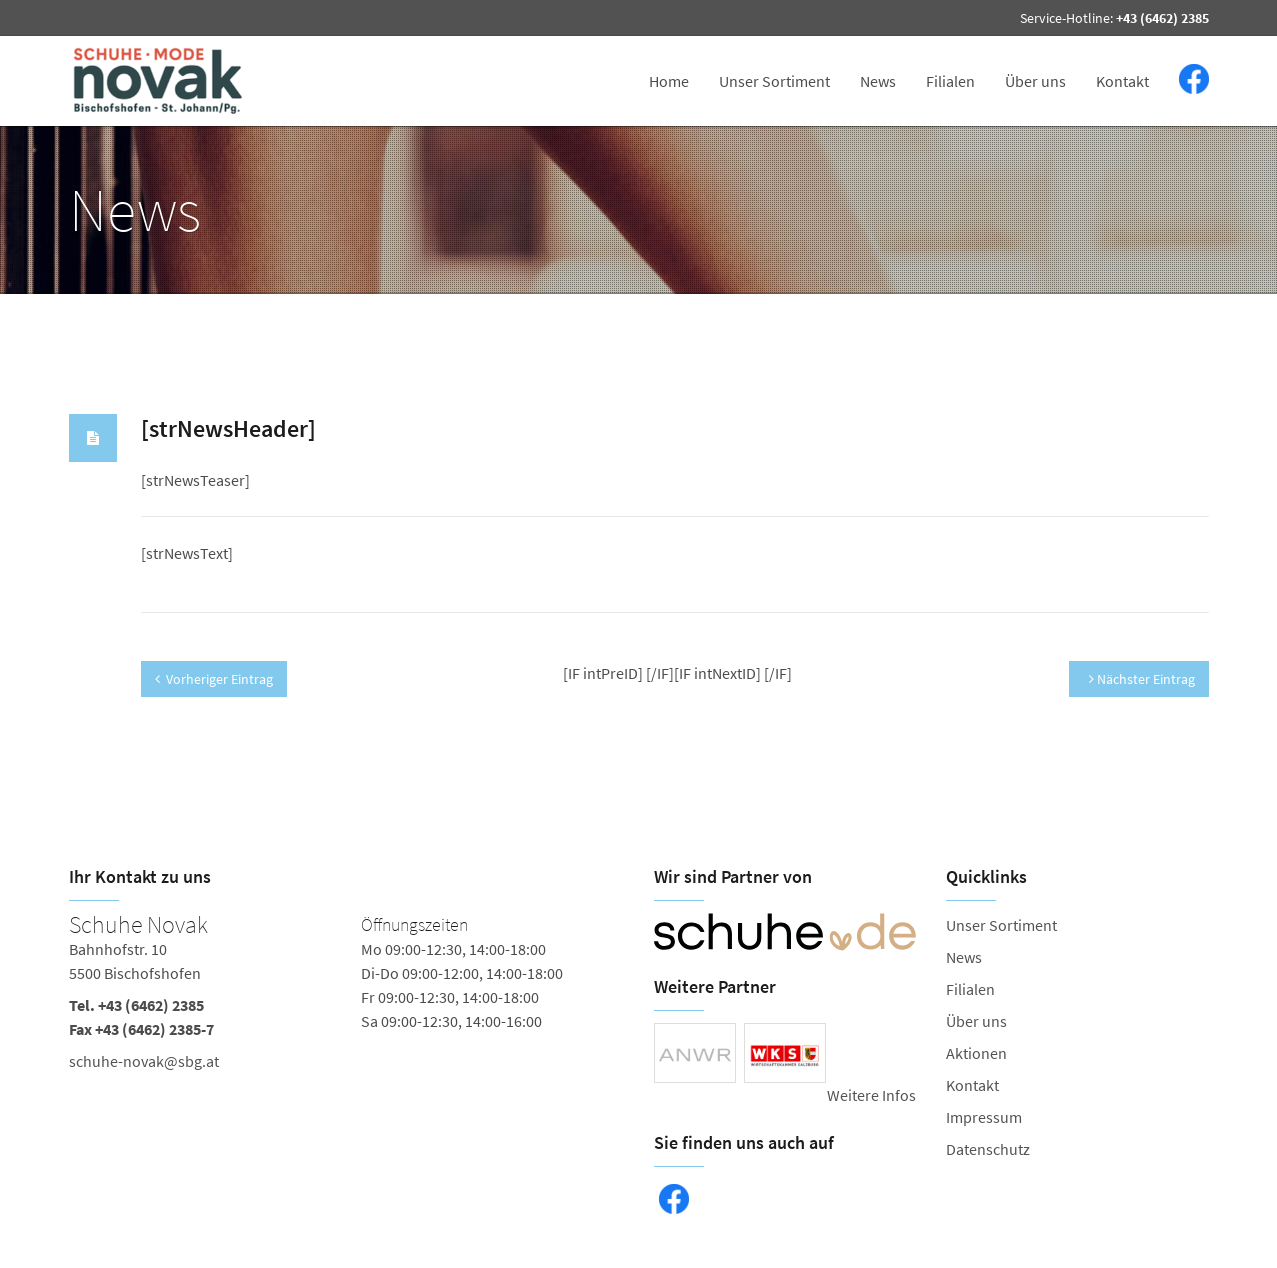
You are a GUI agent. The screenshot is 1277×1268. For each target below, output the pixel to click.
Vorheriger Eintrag (214, 679)
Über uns (1035, 81)
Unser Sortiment (774, 81)
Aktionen (976, 1053)
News (878, 81)
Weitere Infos (871, 1095)
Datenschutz (988, 1149)
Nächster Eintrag (1142, 679)
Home (669, 81)
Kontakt (1122, 81)
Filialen (950, 81)
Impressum (984, 1117)
